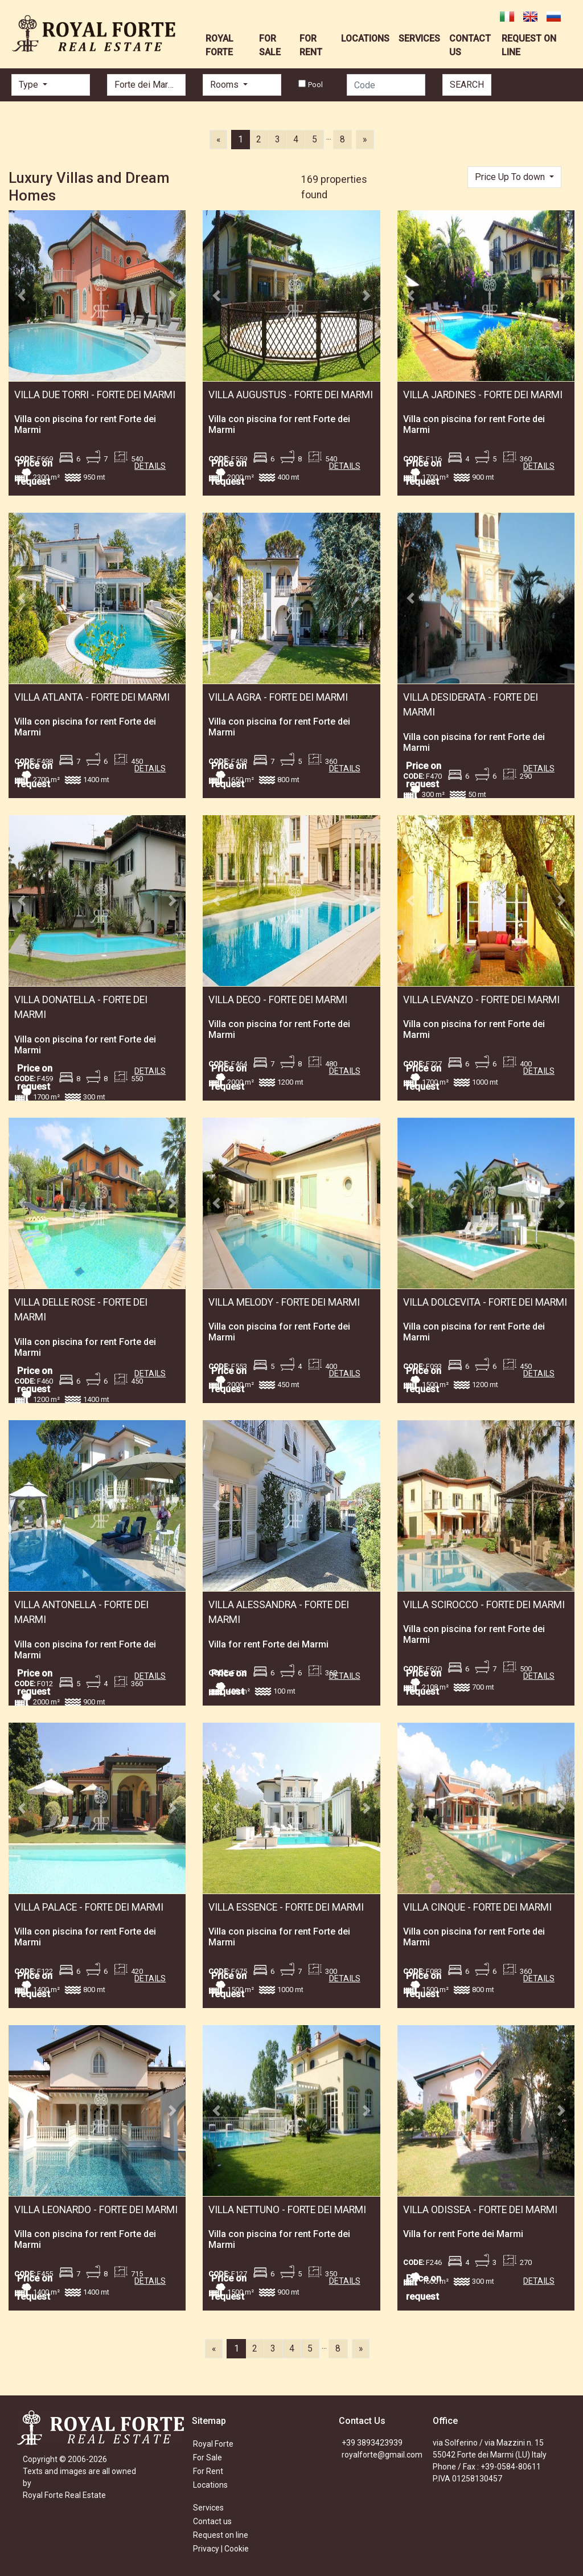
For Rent (208, 2471)
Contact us (212, 2521)
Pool (315, 84)
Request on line (220, 2535)
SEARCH (467, 84)
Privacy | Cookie (221, 2548)
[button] (22, 295)
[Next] (364, 139)
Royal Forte (213, 2443)
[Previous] (218, 139)
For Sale (207, 2457)
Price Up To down (511, 176)
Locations (210, 2484)
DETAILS (150, 466)
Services (208, 2507)
